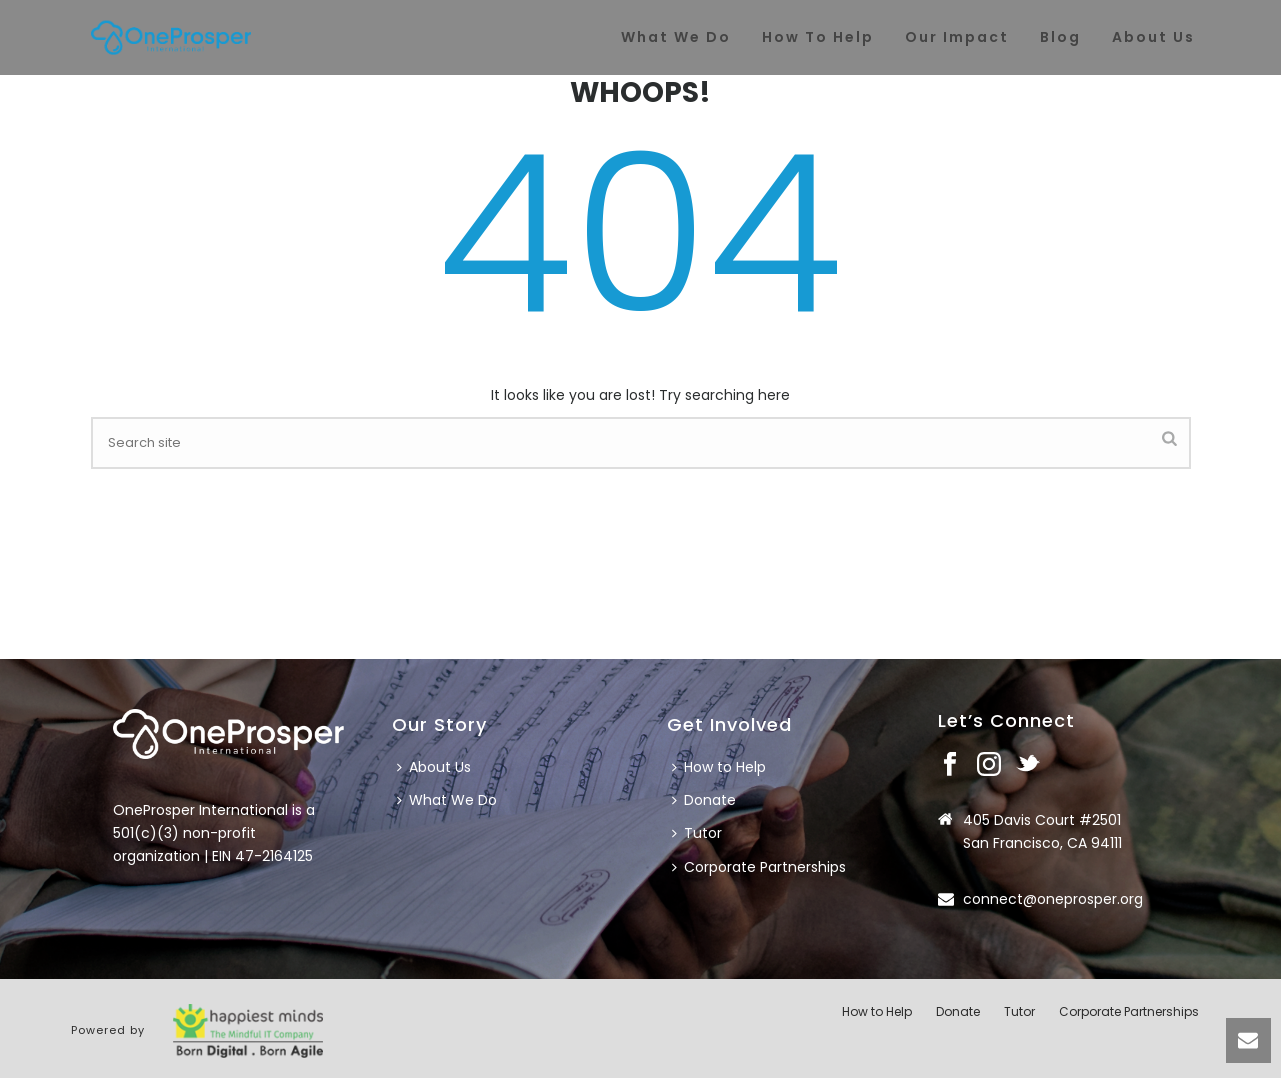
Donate (704, 800)
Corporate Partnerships (759, 867)
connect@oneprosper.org (1053, 899)
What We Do (447, 800)
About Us (434, 767)
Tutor (697, 833)
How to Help (719, 767)
